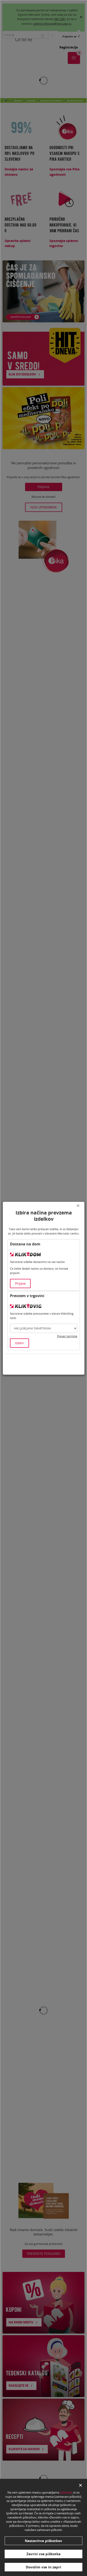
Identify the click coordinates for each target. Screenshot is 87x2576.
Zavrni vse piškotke (43, 2554)
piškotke (66, 2492)
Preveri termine (67, 1336)
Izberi (19, 1343)
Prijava (20, 1283)
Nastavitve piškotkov (43, 2540)
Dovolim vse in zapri (43, 2567)
